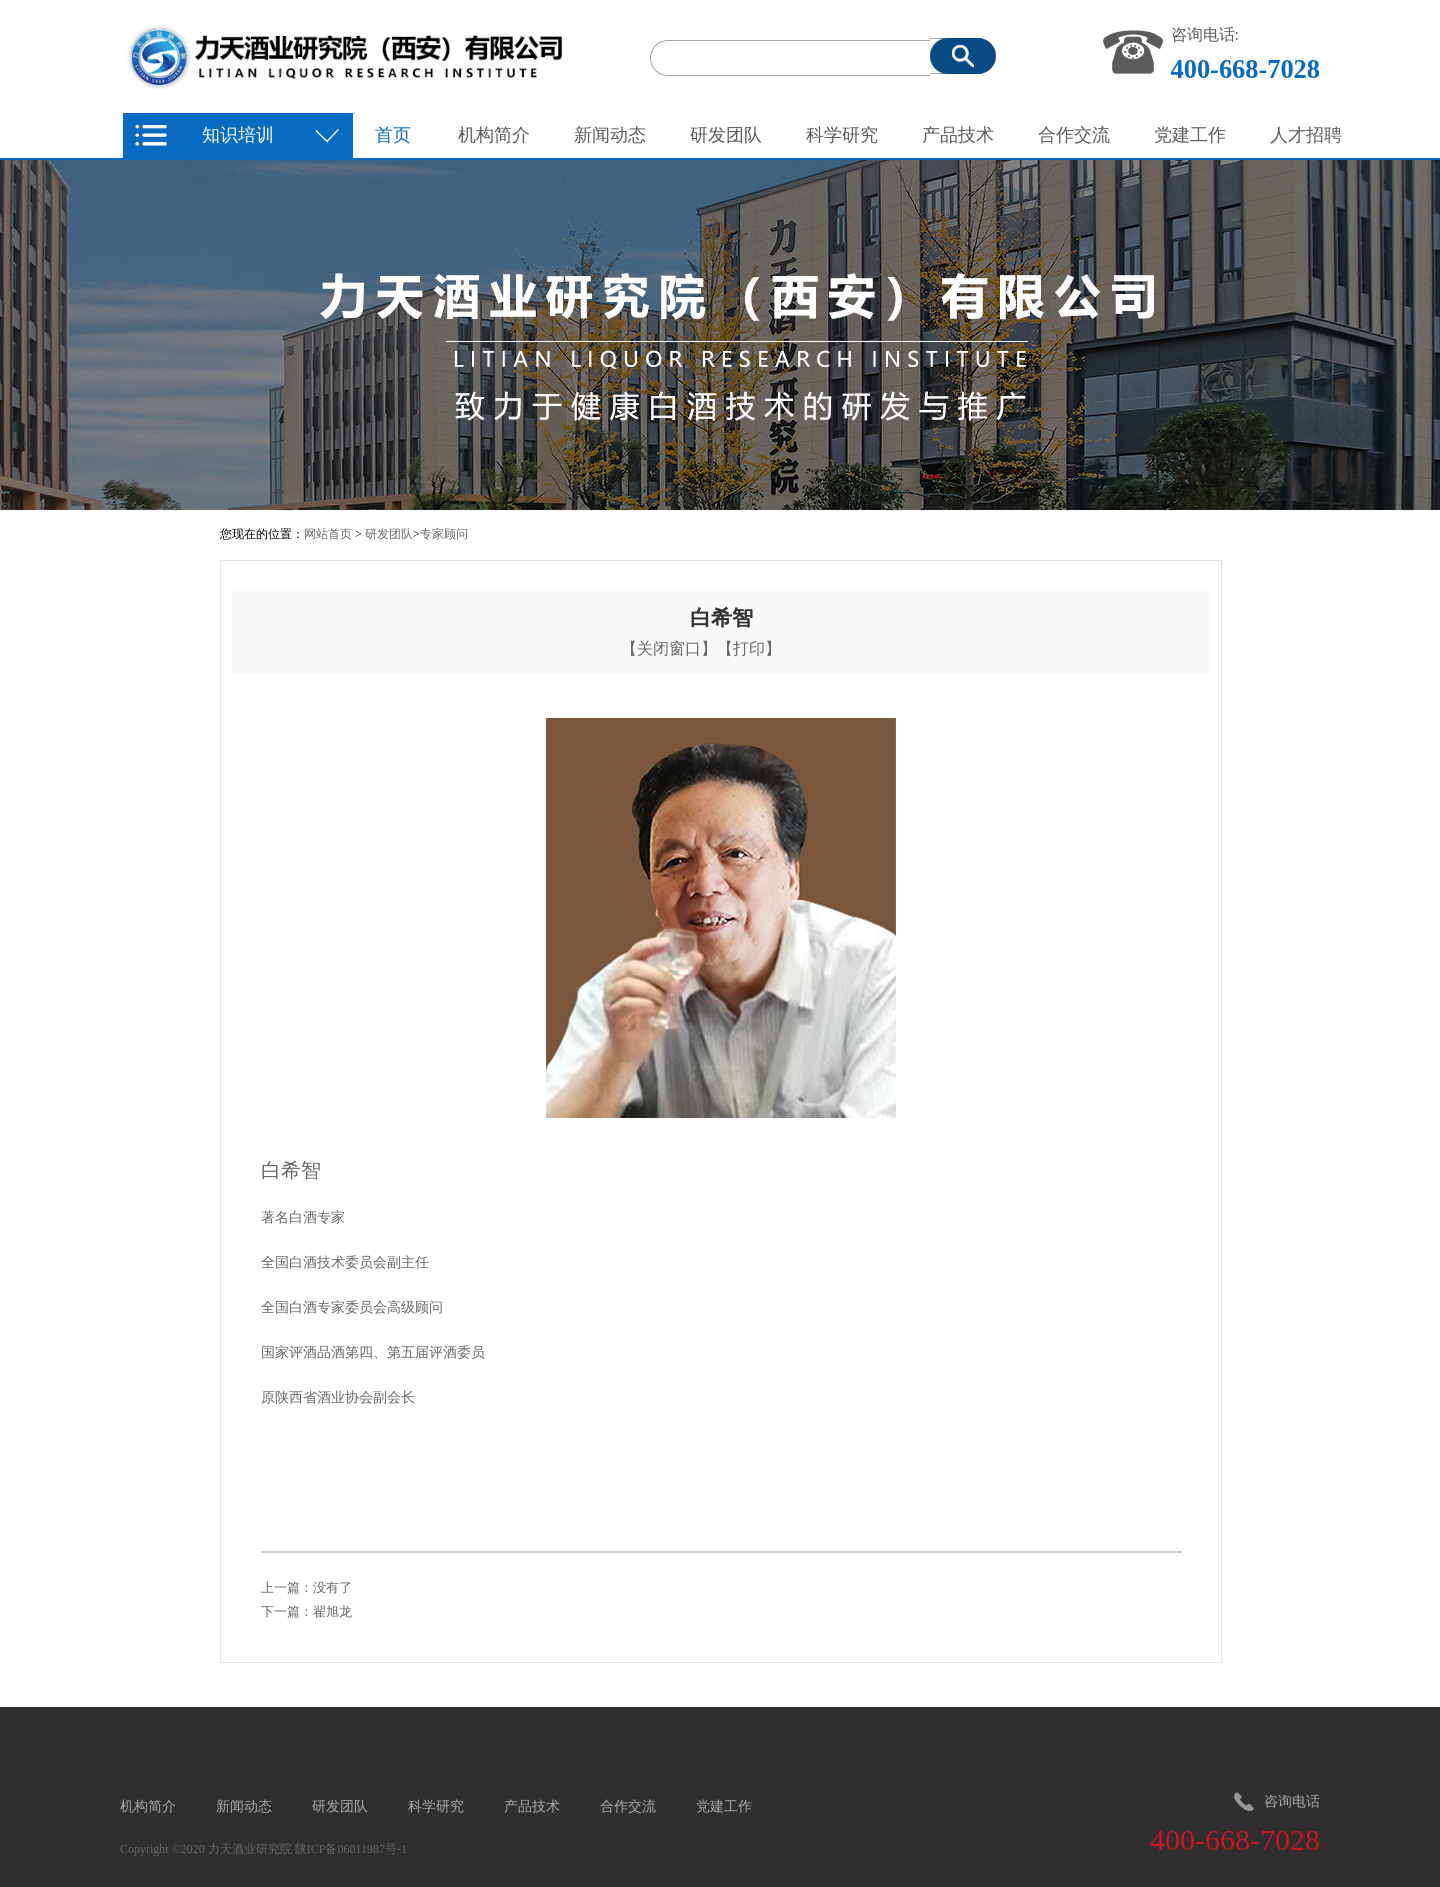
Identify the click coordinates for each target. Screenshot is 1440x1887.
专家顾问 (444, 534)
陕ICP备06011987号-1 (351, 1849)
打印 (749, 648)
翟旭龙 (332, 1611)
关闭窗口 (669, 648)
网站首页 (328, 534)
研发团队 (389, 534)
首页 (393, 135)
